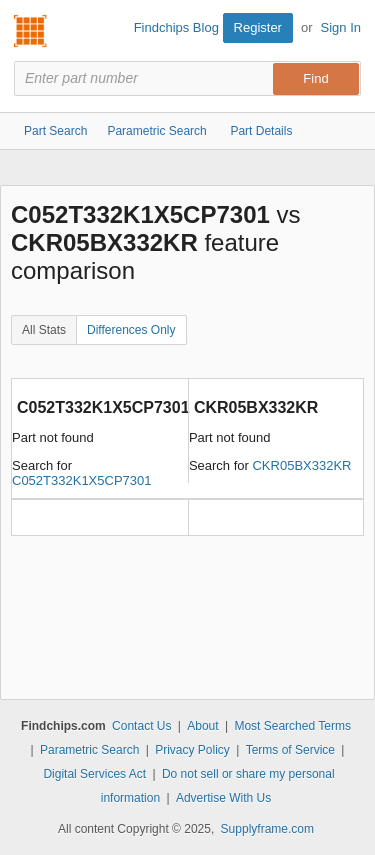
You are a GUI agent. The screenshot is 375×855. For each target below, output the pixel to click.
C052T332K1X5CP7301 (82, 480)
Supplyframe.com (267, 829)
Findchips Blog (176, 27)
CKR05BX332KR (301, 465)
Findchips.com (31, 31)
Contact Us (141, 726)
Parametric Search (89, 750)
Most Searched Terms (292, 726)
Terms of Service (290, 750)
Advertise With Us (223, 798)
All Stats (44, 330)
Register (258, 27)
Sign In (341, 27)
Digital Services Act (94, 774)
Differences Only (131, 330)
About (202, 726)
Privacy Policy (192, 750)
